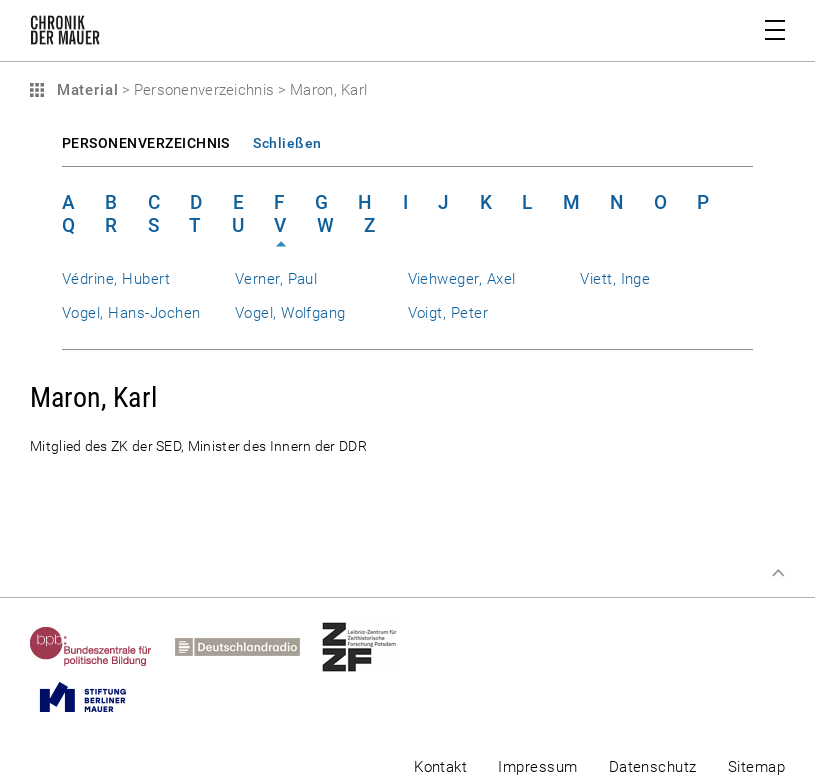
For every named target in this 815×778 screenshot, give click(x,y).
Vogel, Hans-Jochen (131, 313)
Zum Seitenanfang (778, 573)
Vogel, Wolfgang (290, 313)
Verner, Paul (276, 279)
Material (85, 90)
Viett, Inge (615, 279)
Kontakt (440, 767)
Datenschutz (653, 767)
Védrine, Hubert (116, 279)
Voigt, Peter (448, 313)
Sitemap (756, 767)
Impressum (537, 767)
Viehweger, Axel (462, 279)
